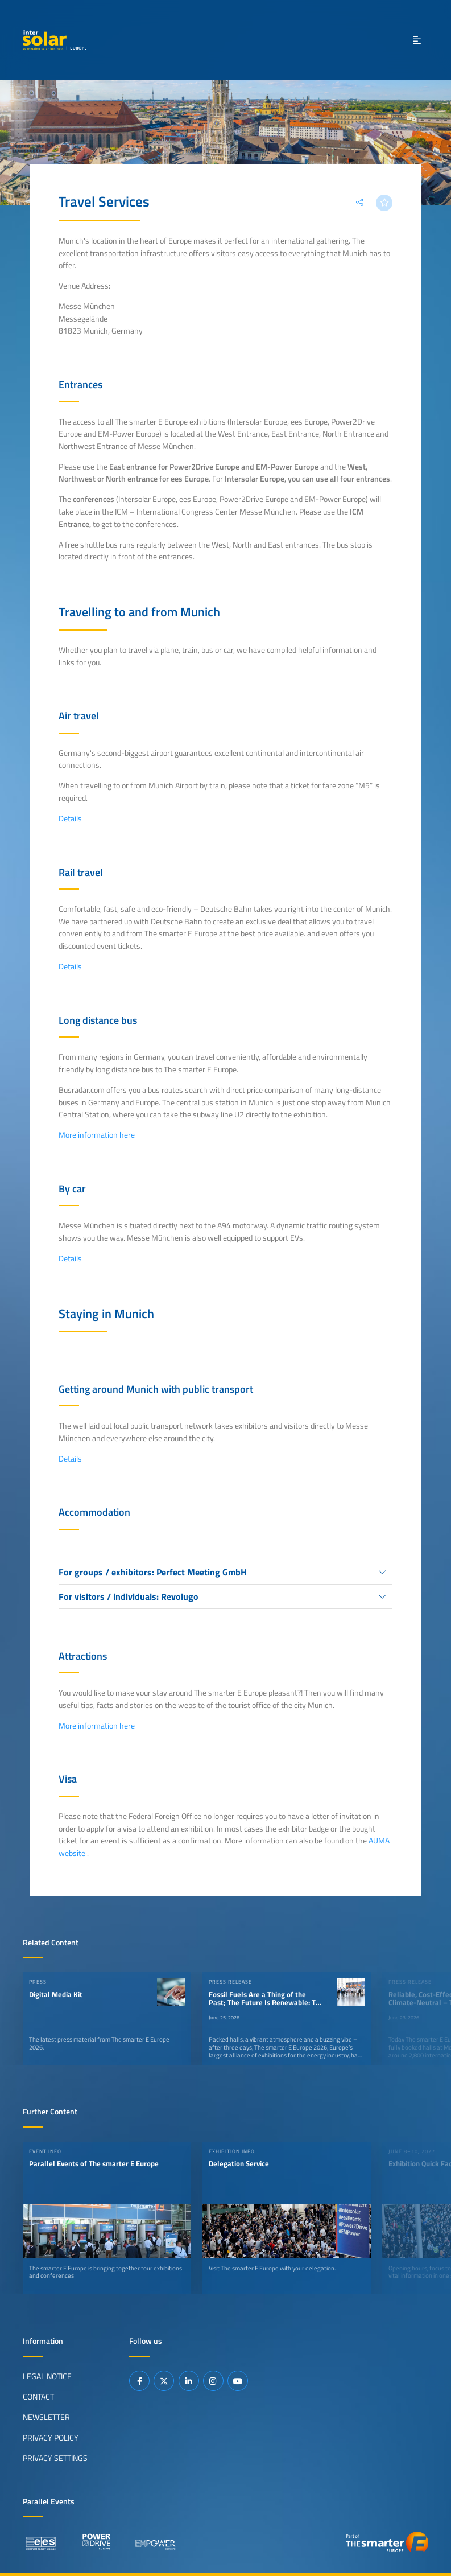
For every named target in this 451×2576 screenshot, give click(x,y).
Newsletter (46, 2417)
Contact (38, 2396)
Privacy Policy (50, 2437)
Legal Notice (47, 2376)
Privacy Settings (55, 2458)
